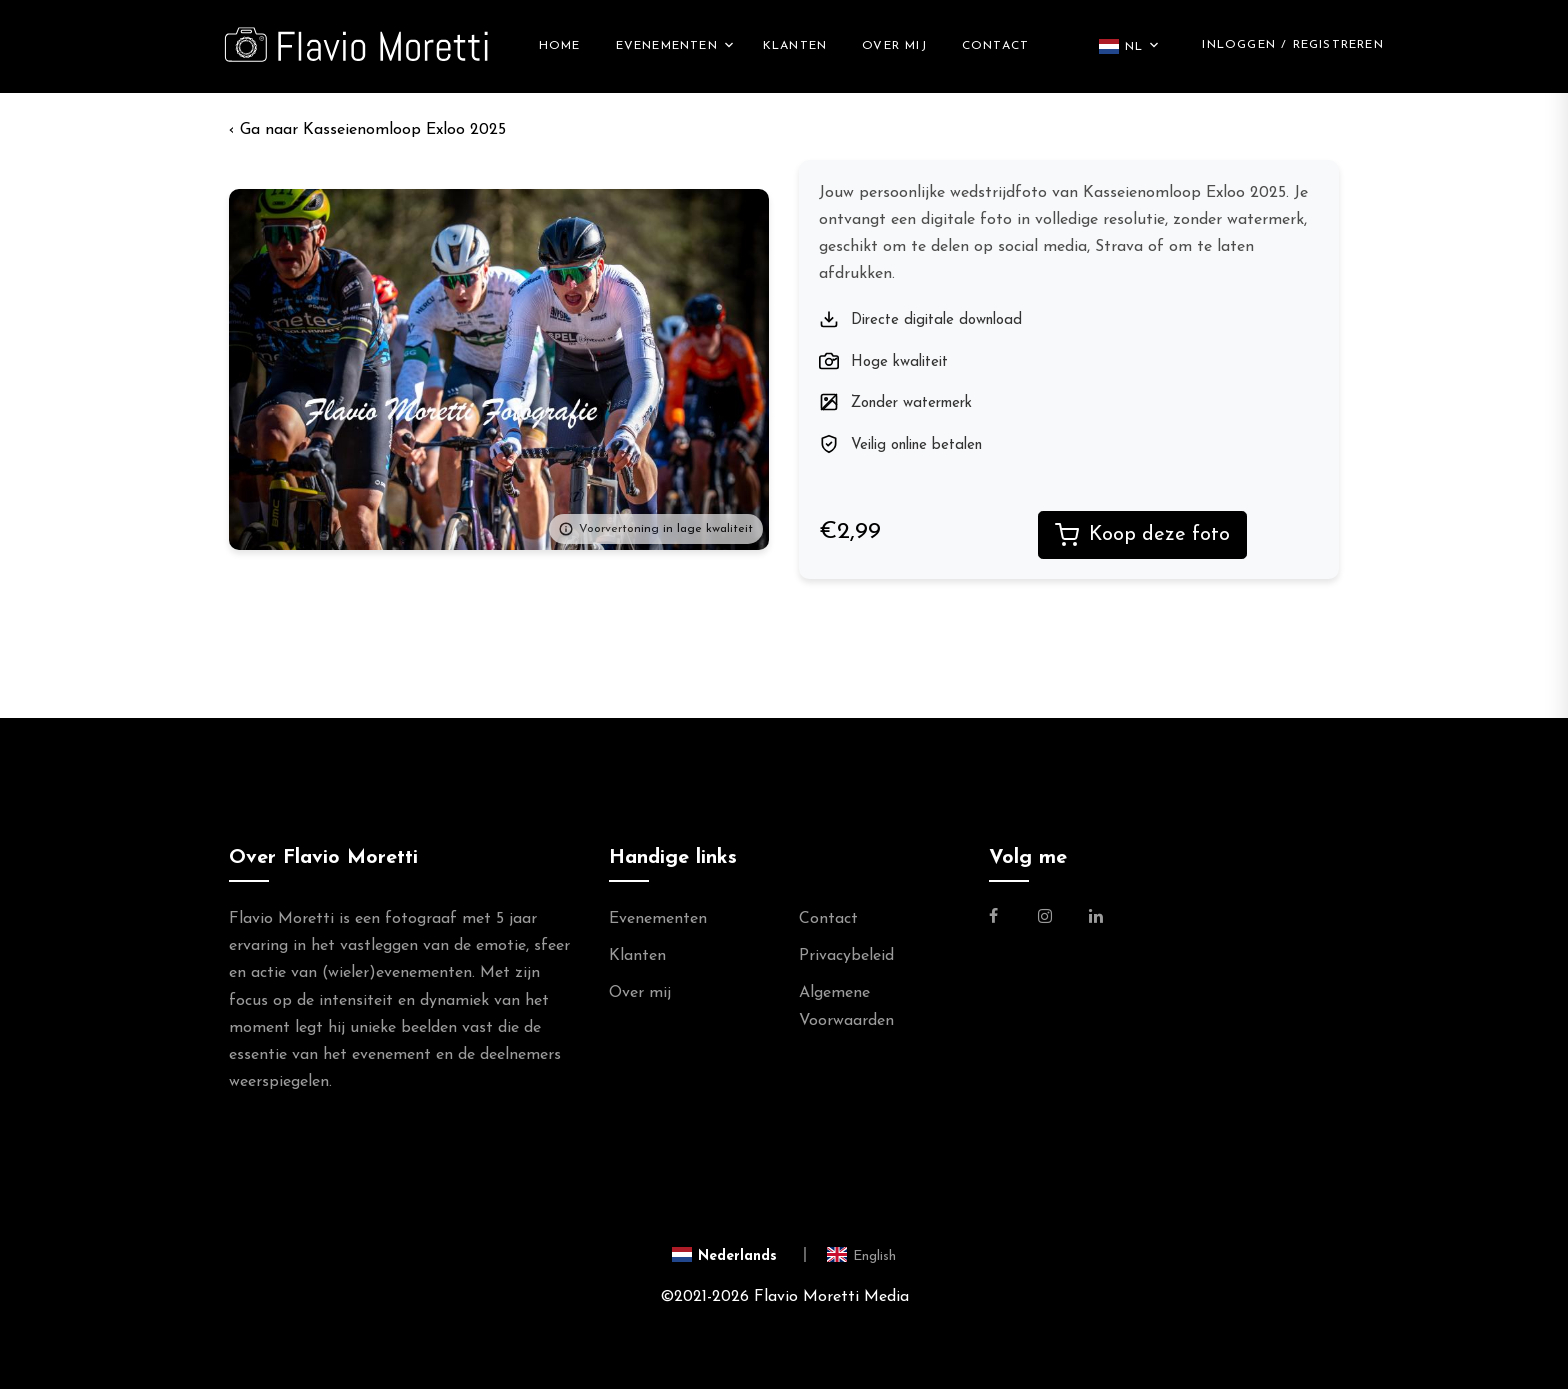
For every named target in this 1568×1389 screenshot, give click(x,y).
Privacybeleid (846, 958)
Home (560, 47)
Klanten (795, 47)
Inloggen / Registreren (1292, 46)
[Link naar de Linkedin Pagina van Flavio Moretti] (1096, 920)
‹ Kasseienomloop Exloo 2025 (367, 131)
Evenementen (667, 47)
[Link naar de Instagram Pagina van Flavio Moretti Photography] (1045, 920)
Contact (995, 47)
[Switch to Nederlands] (739, 1256)
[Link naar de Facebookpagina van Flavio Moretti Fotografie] (1005, 920)
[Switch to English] (861, 1256)
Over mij (894, 47)
